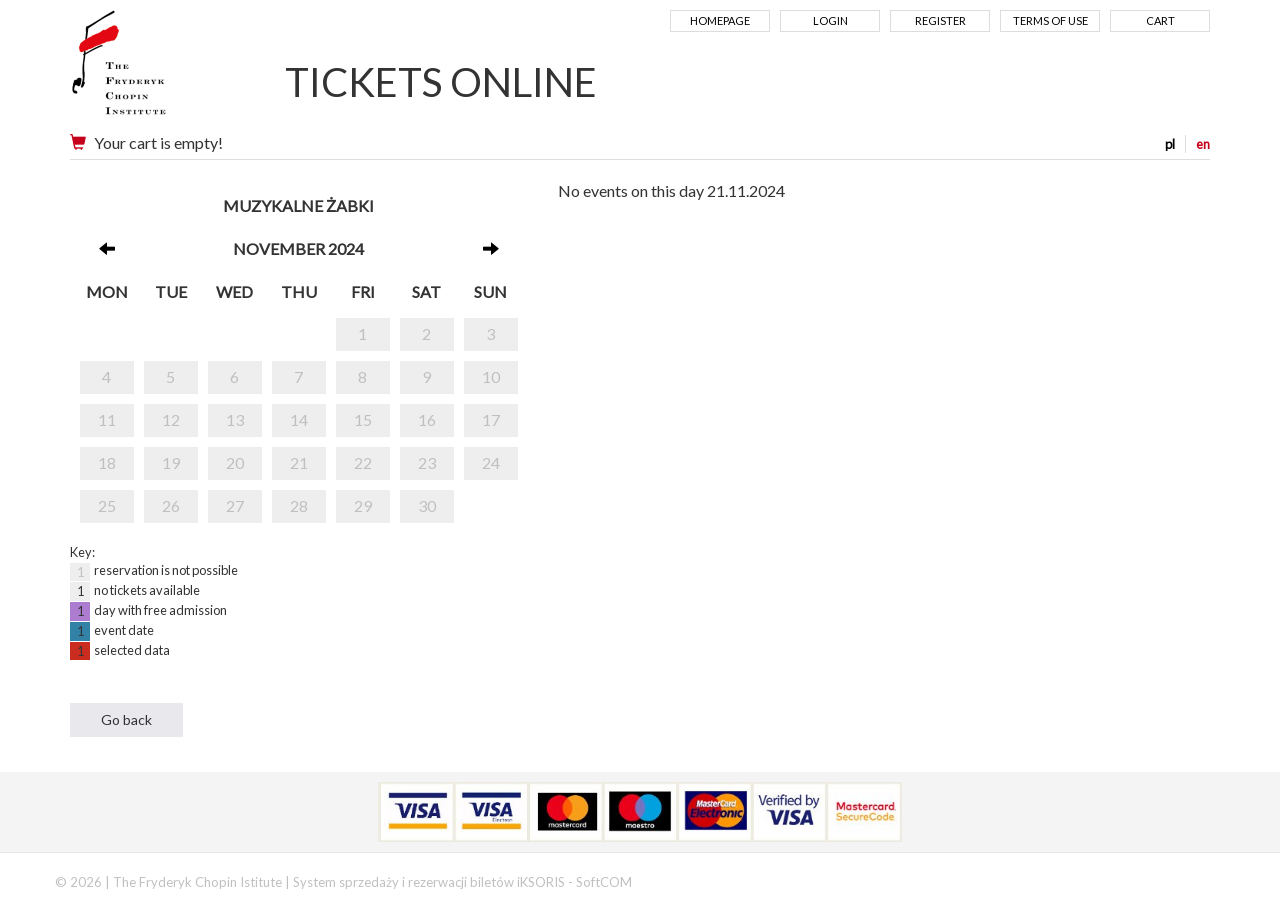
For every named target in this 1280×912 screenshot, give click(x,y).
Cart (1160, 20)
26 (171, 505)
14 (299, 419)
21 (299, 462)
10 (491, 376)
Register (940, 20)
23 (427, 462)
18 (107, 462)
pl (1170, 144)
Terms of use (1050, 20)
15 (363, 419)
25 (107, 505)
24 (491, 462)
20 (235, 462)
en (1203, 144)
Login (830, 20)
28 (299, 505)
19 (171, 462)
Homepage (720, 20)
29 (363, 505)
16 (427, 419)
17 (491, 419)
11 (107, 419)
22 (363, 462)
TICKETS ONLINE (441, 82)
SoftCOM (604, 882)
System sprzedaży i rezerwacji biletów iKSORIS (429, 882)
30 (427, 505)
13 (235, 419)
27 (235, 505)
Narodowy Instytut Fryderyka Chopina (157, 70)
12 (171, 419)
